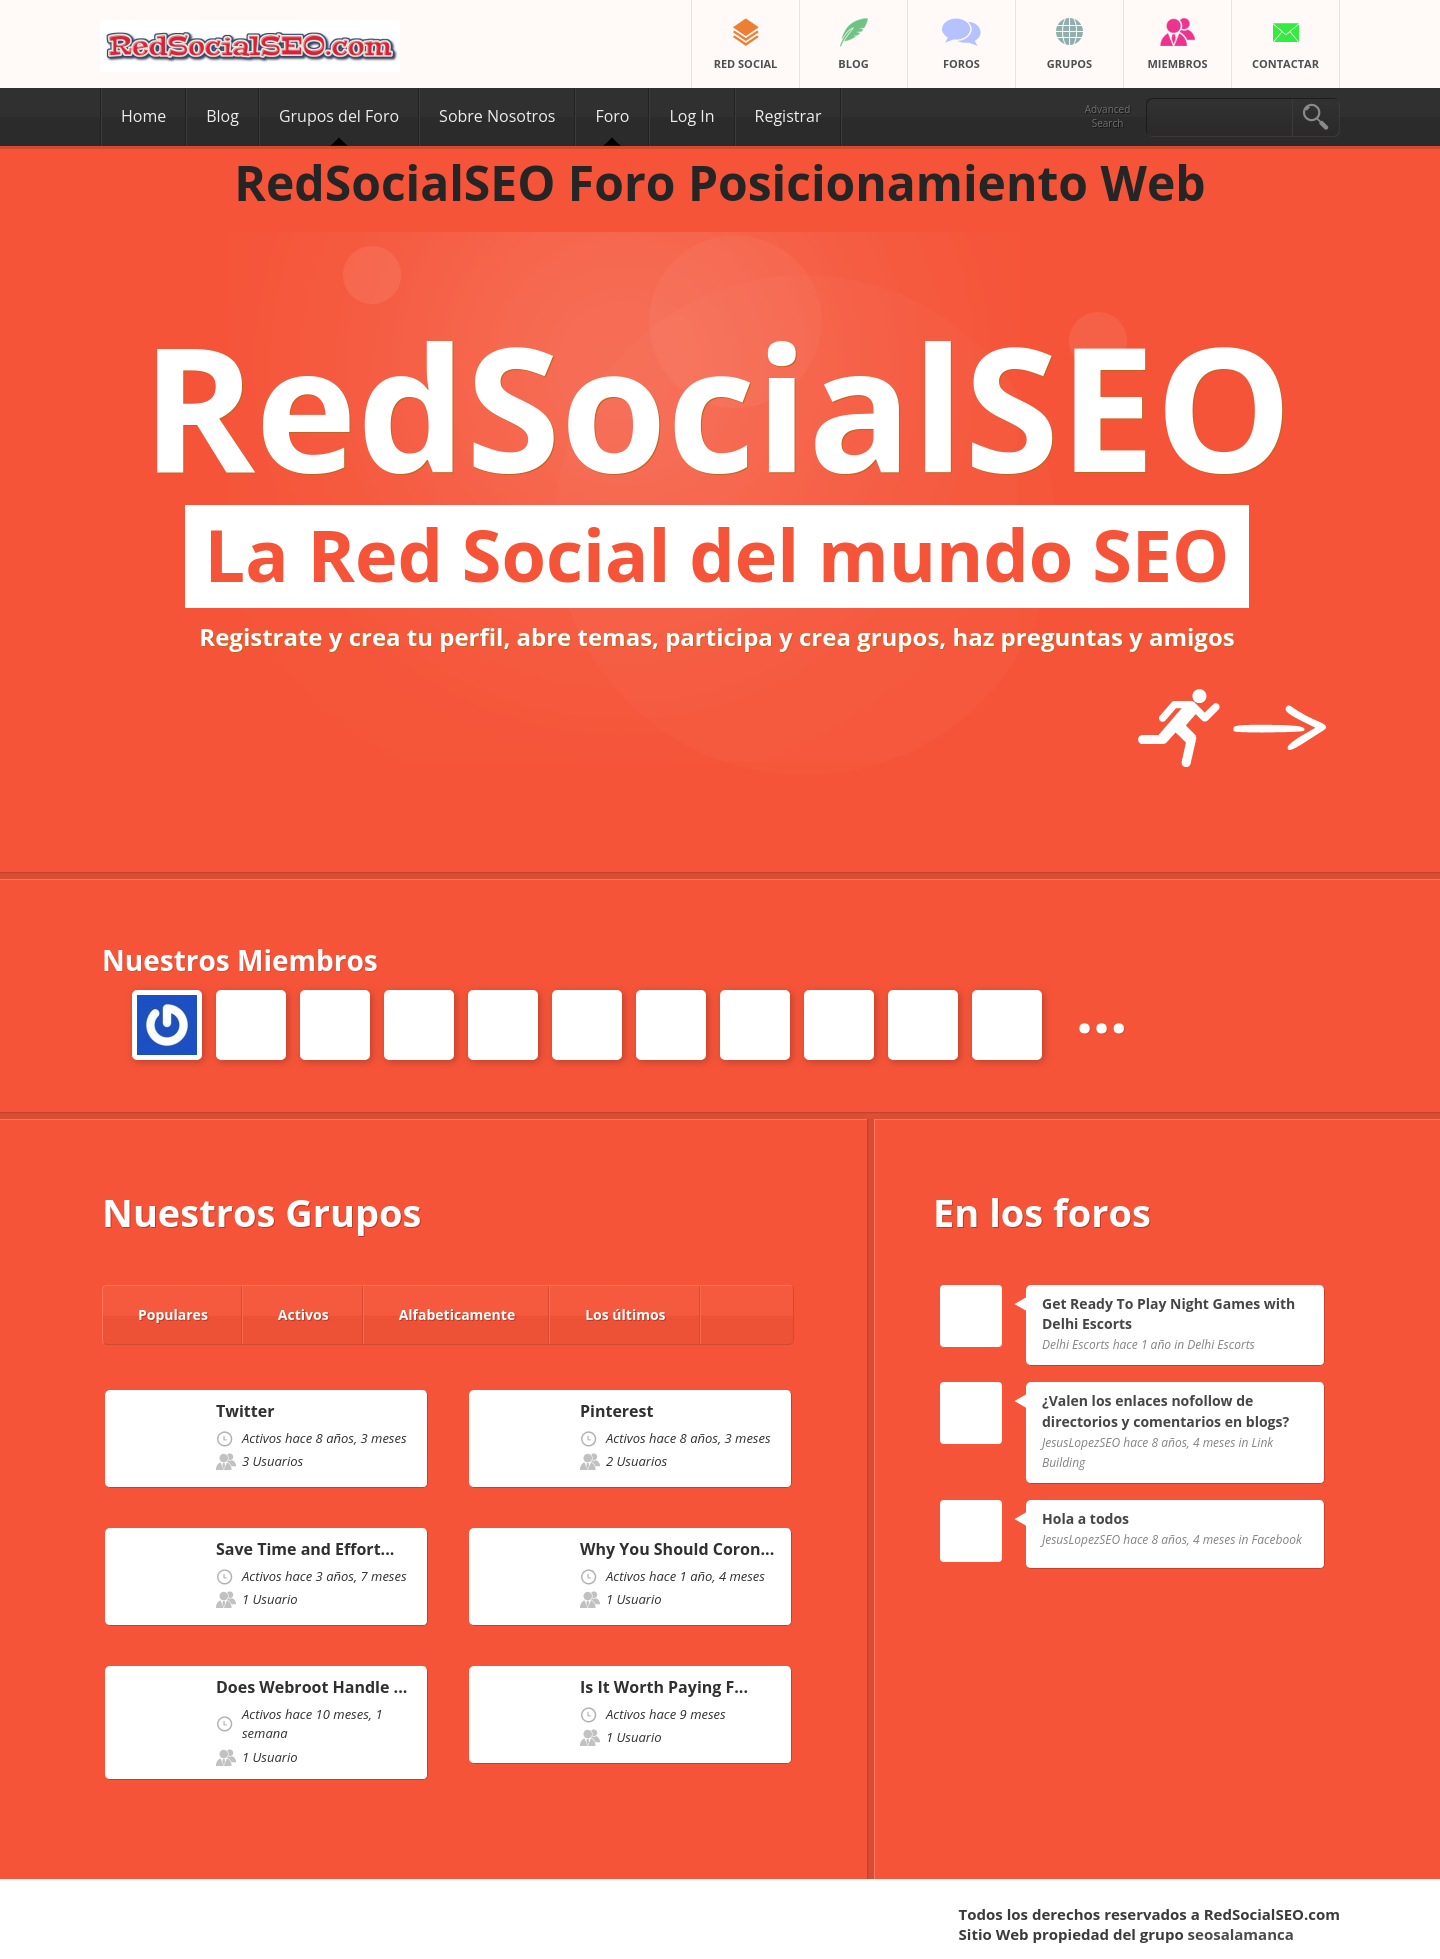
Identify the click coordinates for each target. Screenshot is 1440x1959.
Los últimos (625, 1314)
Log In (691, 116)
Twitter (245, 1411)
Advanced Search (1108, 116)
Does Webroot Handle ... (311, 1687)
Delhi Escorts (1221, 1344)
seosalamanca (1241, 1934)
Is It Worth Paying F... (664, 1687)
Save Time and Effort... (305, 1549)
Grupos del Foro (339, 116)
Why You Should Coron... (677, 1549)
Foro (612, 116)
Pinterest (616, 1411)
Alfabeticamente (457, 1314)
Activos (303, 1314)
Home (143, 116)
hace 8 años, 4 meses (1179, 1442)
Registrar (788, 116)
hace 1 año (1142, 1344)
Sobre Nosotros (497, 116)
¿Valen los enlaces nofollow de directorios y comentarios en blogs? (1165, 1411)
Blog (222, 116)
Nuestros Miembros (240, 960)
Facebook (1277, 1539)
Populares (173, 1314)
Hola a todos (1085, 1518)
